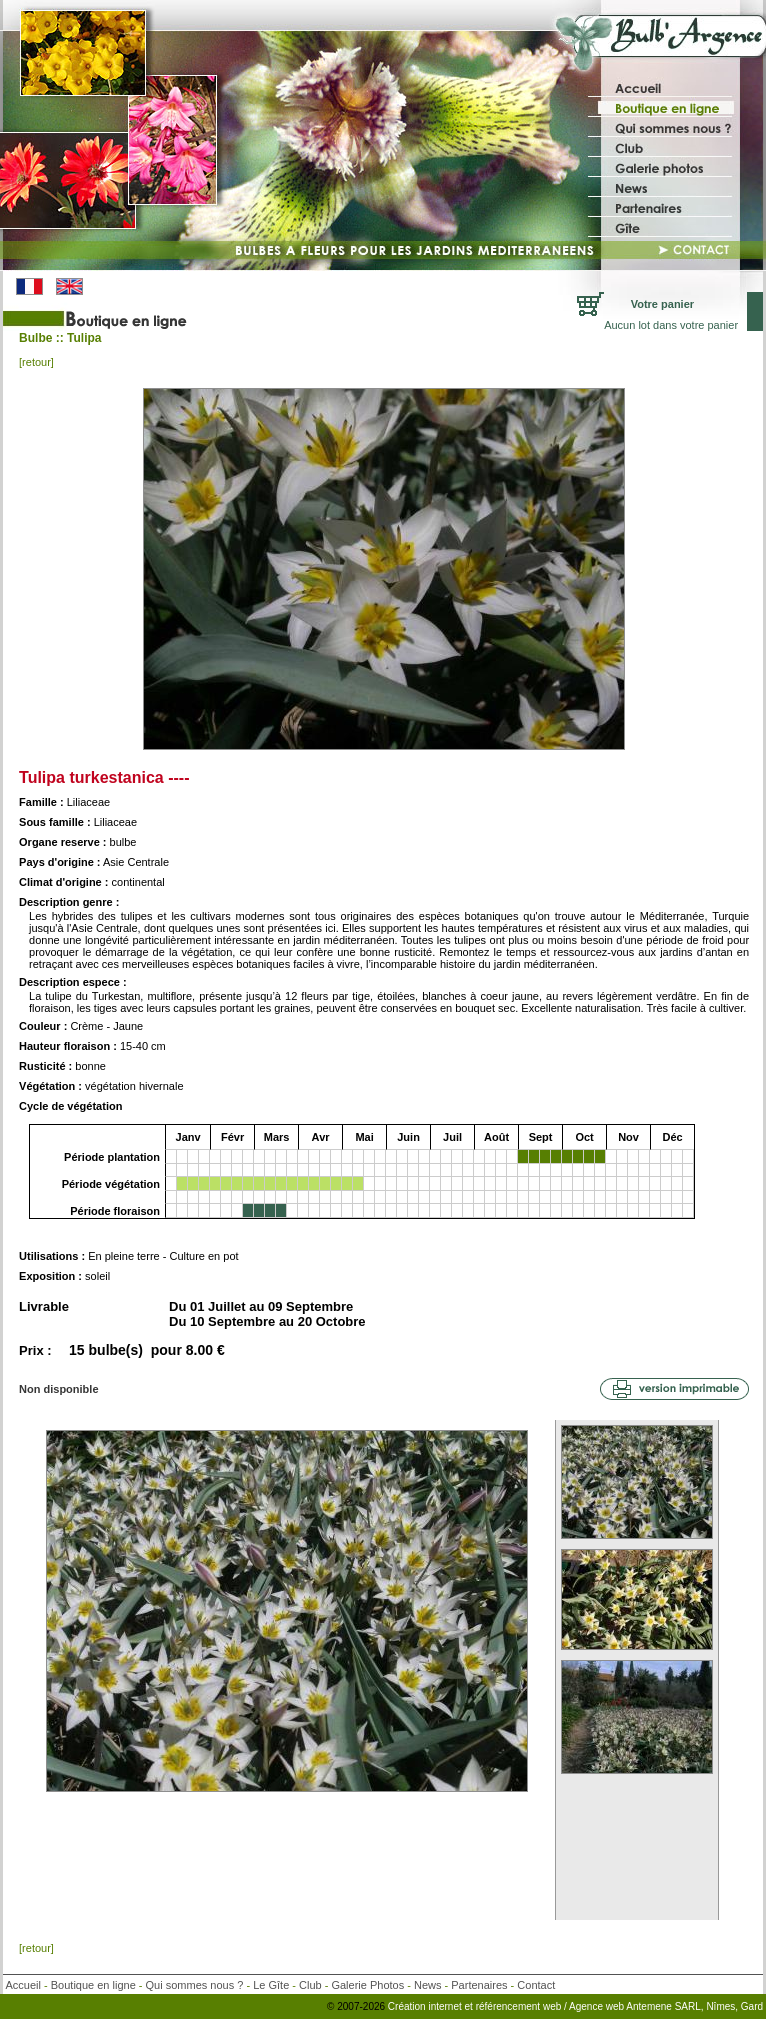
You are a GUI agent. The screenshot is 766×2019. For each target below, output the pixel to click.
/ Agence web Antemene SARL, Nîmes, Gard (663, 2006)
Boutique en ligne (93, 1985)
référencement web (520, 2006)
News (428, 1985)
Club (310, 1985)
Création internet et (430, 2006)
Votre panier (662, 304)
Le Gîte (271, 1985)
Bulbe (35, 338)
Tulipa (84, 338)
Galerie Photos (367, 1985)
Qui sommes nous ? (195, 1985)
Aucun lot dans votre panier (671, 325)
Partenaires (479, 1985)
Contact (536, 1985)
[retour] (36, 362)
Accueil (23, 1985)
